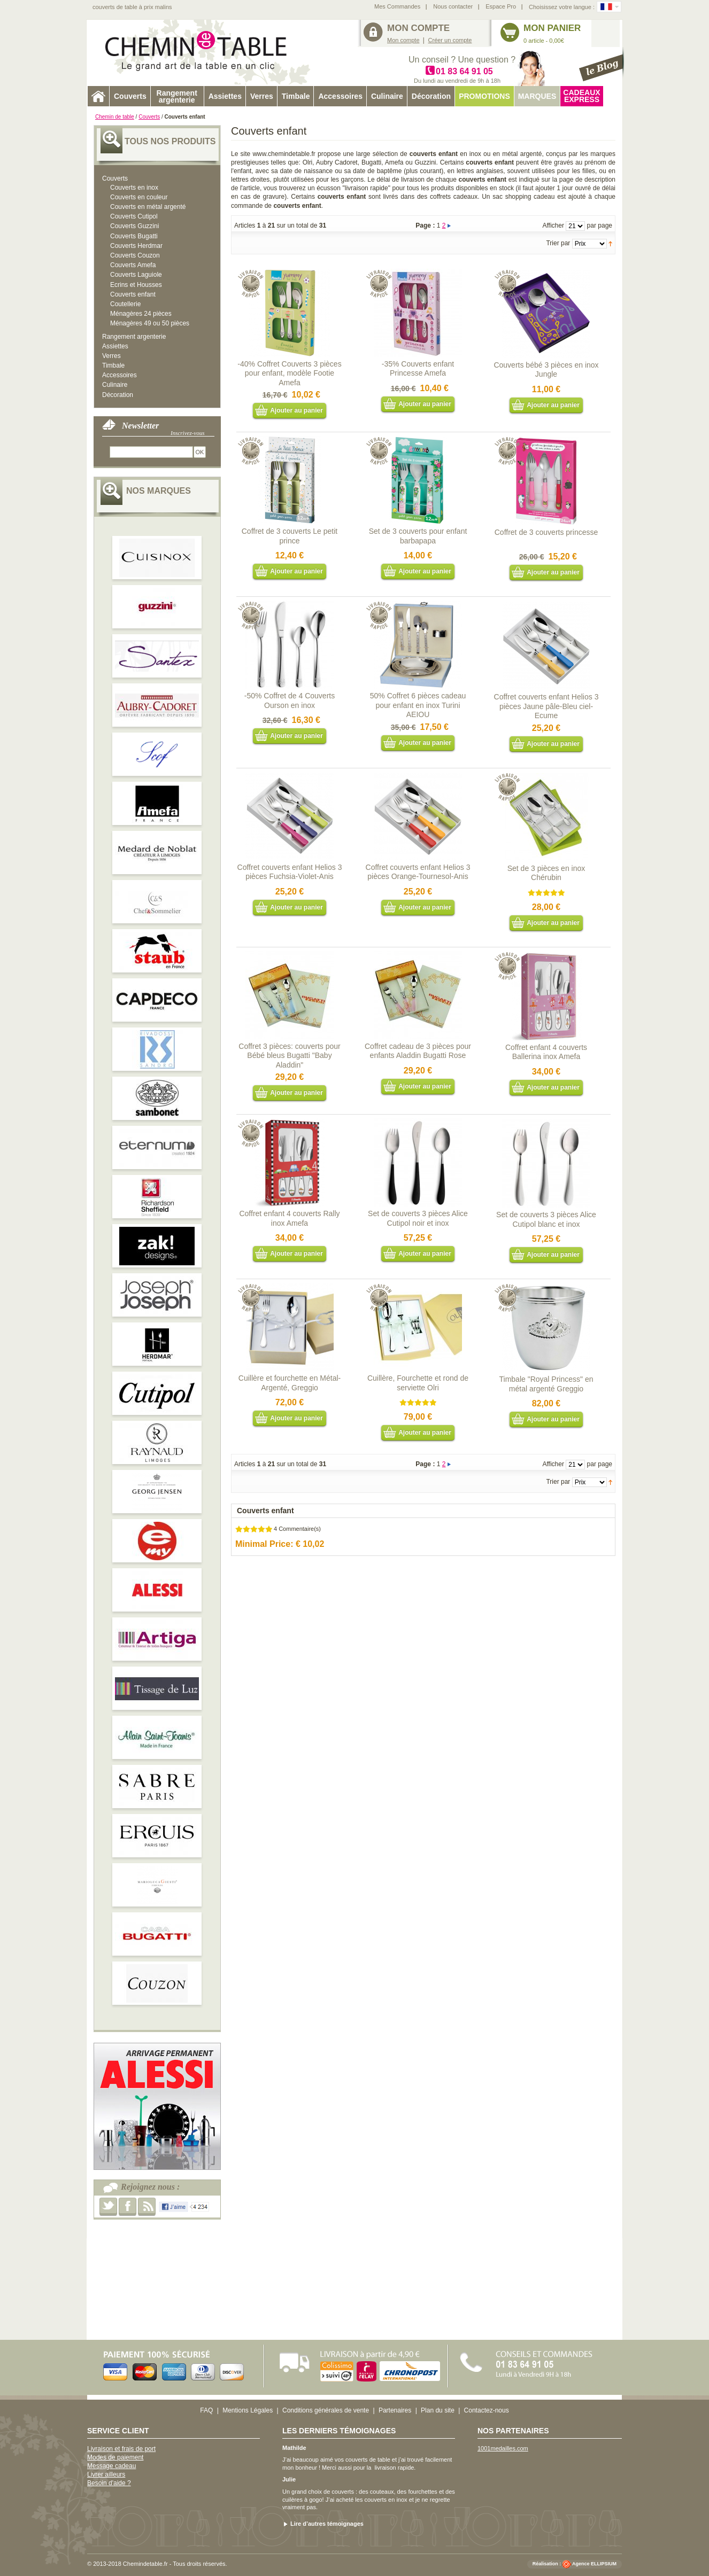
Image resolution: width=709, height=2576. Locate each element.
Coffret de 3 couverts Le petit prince (290, 536)
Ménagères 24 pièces (141, 313)
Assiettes (115, 346)
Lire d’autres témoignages (327, 2523)
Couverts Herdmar (136, 246)
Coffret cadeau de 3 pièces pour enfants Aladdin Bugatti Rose (418, 1051)
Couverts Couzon (135, 255)
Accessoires (119, 375)
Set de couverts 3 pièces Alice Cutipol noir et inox (418, 1218)
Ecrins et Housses (136, 285)
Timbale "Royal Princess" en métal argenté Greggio (546, 1384)
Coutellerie (125, 304)
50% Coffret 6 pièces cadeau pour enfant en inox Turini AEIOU (418, 705)
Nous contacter (453, 6)
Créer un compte (450, 40)
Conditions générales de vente (325, 2410)
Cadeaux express (581, 96)
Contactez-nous (486, 2410)
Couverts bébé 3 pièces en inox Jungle (546, 370)
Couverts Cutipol (134, 216)
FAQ (206, 2410)
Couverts (149, 117)
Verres (111, 356)
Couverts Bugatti (134, 236)
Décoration (117, 395)
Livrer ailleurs (106, 2474)
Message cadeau (111, 2466)
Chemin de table (114, 117)
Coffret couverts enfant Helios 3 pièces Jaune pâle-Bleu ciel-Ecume (546, 706)
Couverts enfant (133, 294)
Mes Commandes (397, 6)
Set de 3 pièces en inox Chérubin (546, 873)
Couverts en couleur (138, 197)
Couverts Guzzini (134, 226)
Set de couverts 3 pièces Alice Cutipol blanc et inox (546, 1219)
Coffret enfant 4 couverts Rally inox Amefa (289, 1218)
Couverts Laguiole (136, 274)
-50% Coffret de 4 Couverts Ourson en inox (289, 700)
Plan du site (437, 2410)
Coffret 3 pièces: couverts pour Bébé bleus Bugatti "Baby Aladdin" (289, 1055)
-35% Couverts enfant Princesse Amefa (418, 369)
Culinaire (114, 384)
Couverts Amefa (133, 265)
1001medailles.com (502, 2448)
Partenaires (395, 2410)
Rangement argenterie (134, 336)
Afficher (553, 225)
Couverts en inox (134, 187)
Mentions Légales (247, 2410)
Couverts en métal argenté (148, 207)
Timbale (113, 365)
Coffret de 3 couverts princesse (546, 532)
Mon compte (403, 40)
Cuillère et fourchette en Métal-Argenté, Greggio (289, 1383)
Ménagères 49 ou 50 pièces (149, 323)
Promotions (484, 96)
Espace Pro (500, 6)
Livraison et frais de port (121, 2449)
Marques (537, 96)
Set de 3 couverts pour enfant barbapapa (418, 536)
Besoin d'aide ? (109, 2483)
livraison (385, 2467)
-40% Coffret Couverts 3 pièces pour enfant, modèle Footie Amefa (289, 373)
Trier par (558, 243)
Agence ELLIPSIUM (594, 2563)
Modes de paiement (115, 2457)
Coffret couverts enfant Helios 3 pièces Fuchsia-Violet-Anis (289, 872)
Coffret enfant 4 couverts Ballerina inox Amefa (546, 1052)
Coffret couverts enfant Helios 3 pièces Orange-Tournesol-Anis (418, 872)
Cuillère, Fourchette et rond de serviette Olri (417, 1383)
